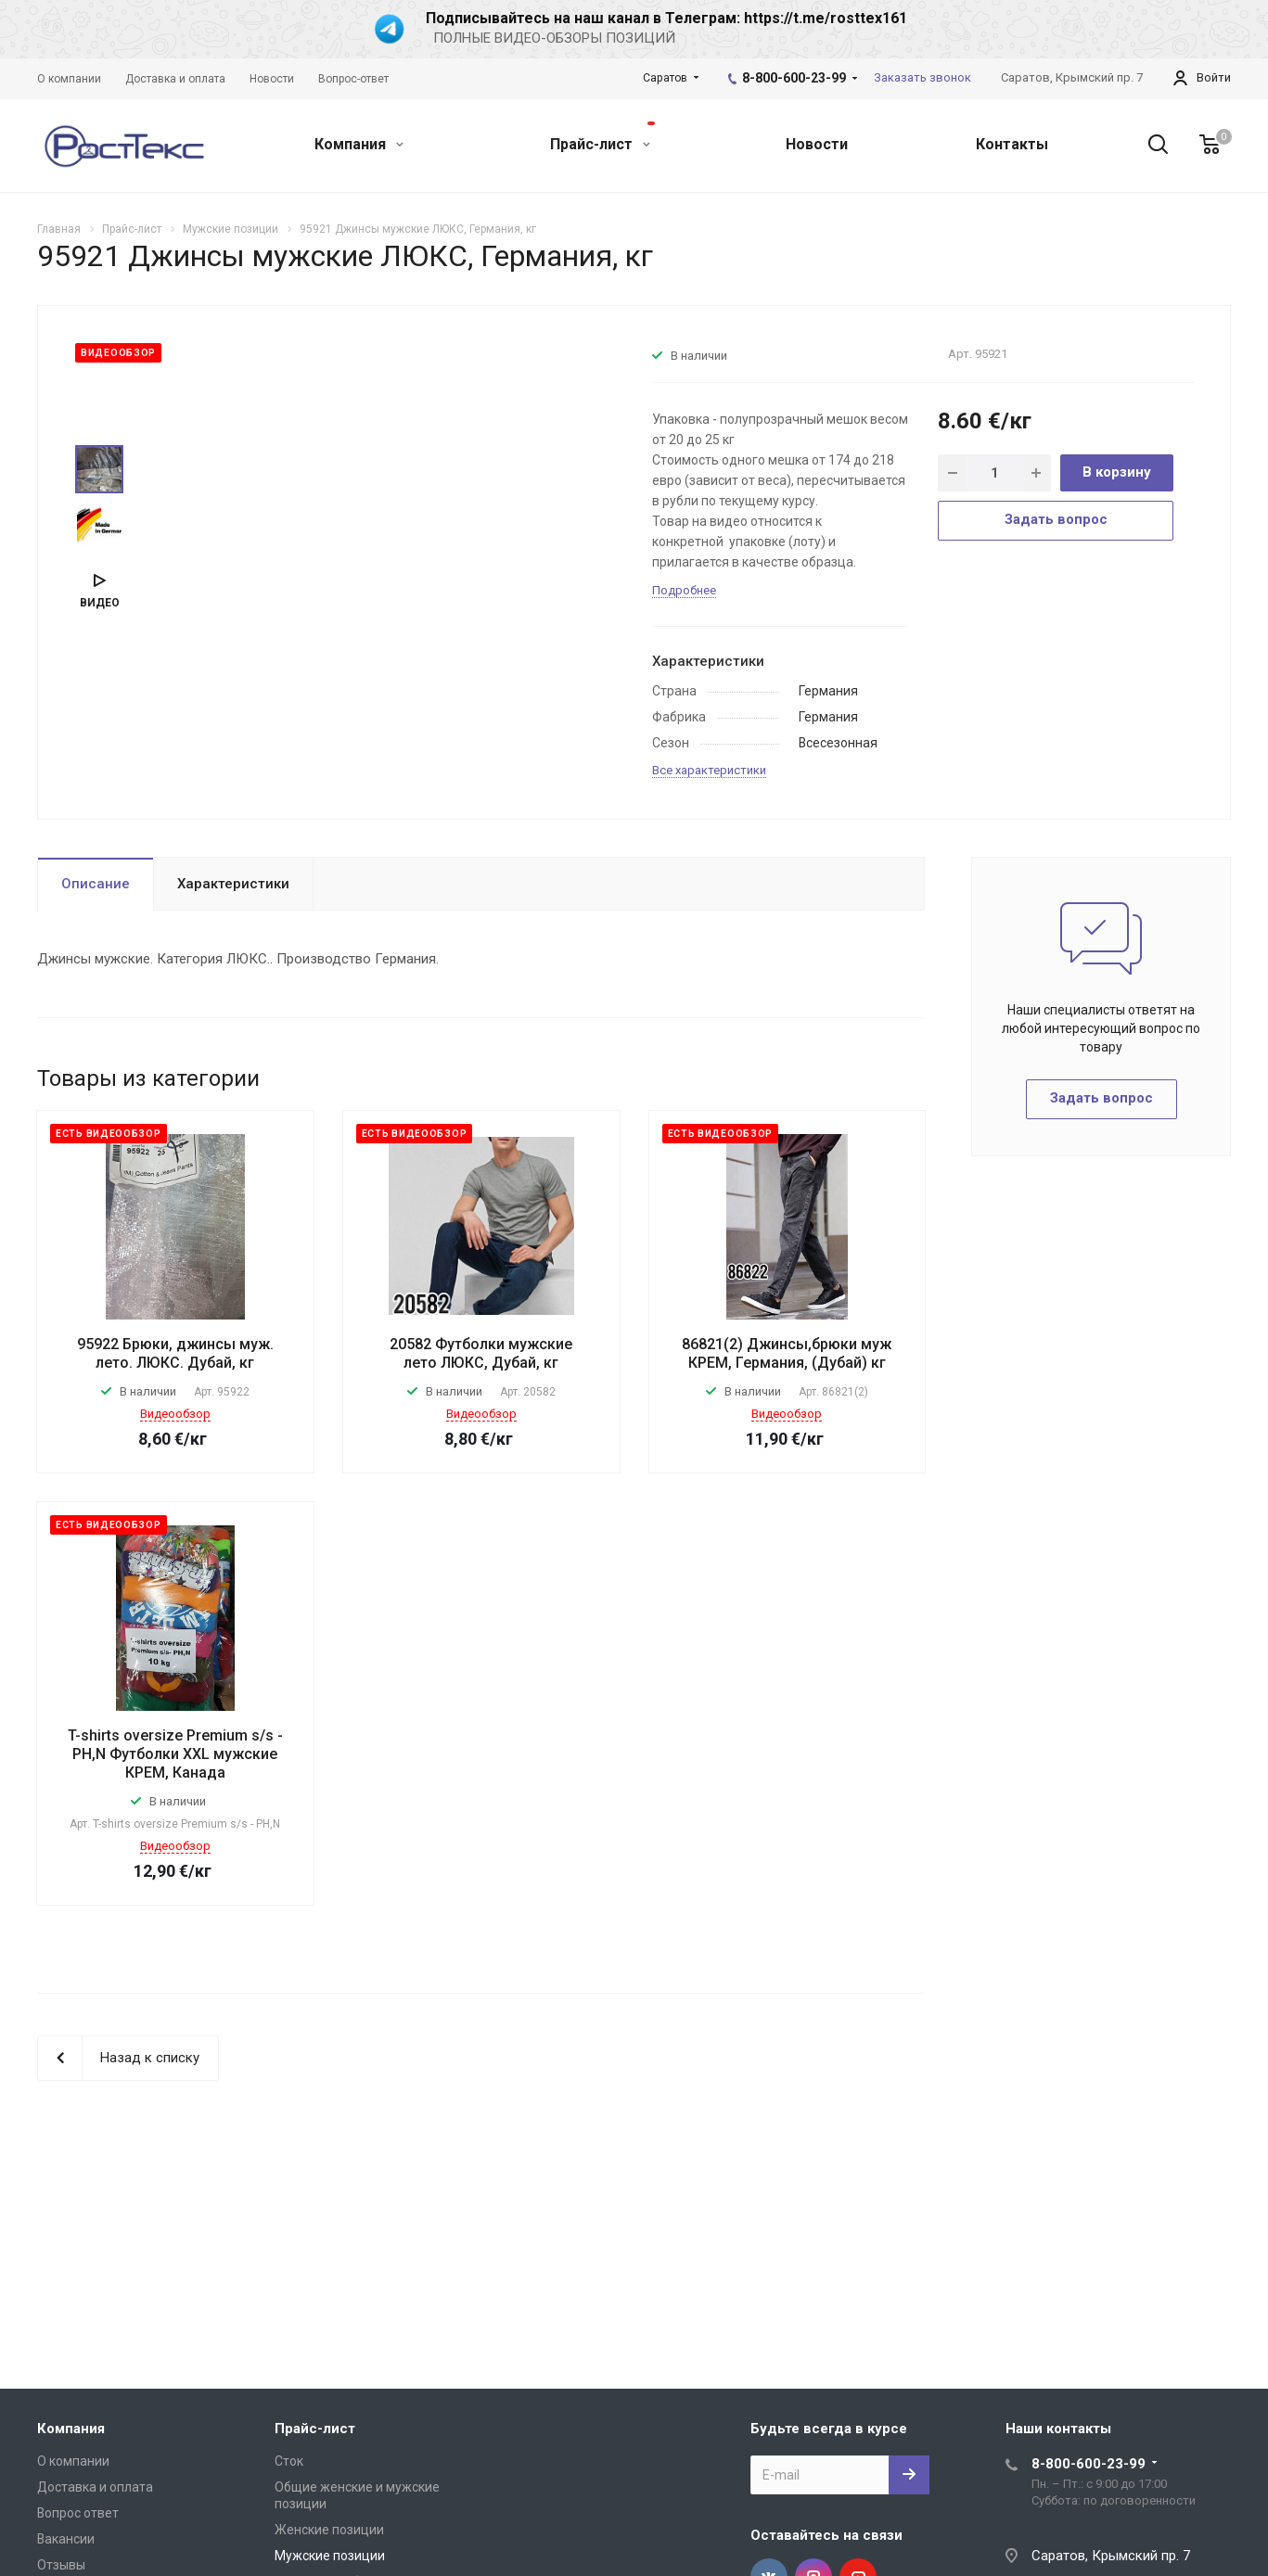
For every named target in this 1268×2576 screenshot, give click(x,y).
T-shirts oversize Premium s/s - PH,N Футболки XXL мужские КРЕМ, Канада (175, 1754)
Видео (100, 602)
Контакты (1012, 144)
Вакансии (66, 2538)
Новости (817, 144)
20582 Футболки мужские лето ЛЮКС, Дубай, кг (481, 1353)
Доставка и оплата (95, 2487)
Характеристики (233, 883)
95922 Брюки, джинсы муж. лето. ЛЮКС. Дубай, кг (175, 1353)
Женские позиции (329, 2529)
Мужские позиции (330, 2555)
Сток (289, 2461)
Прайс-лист (602, 137)
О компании (73, 2461)
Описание (95, 883)
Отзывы (61, 2564)
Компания (358, 144)
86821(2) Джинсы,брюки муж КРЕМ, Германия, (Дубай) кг (786, 1353)
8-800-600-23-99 (794, 77)
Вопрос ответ (78, 2513)
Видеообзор (175, 1414)
